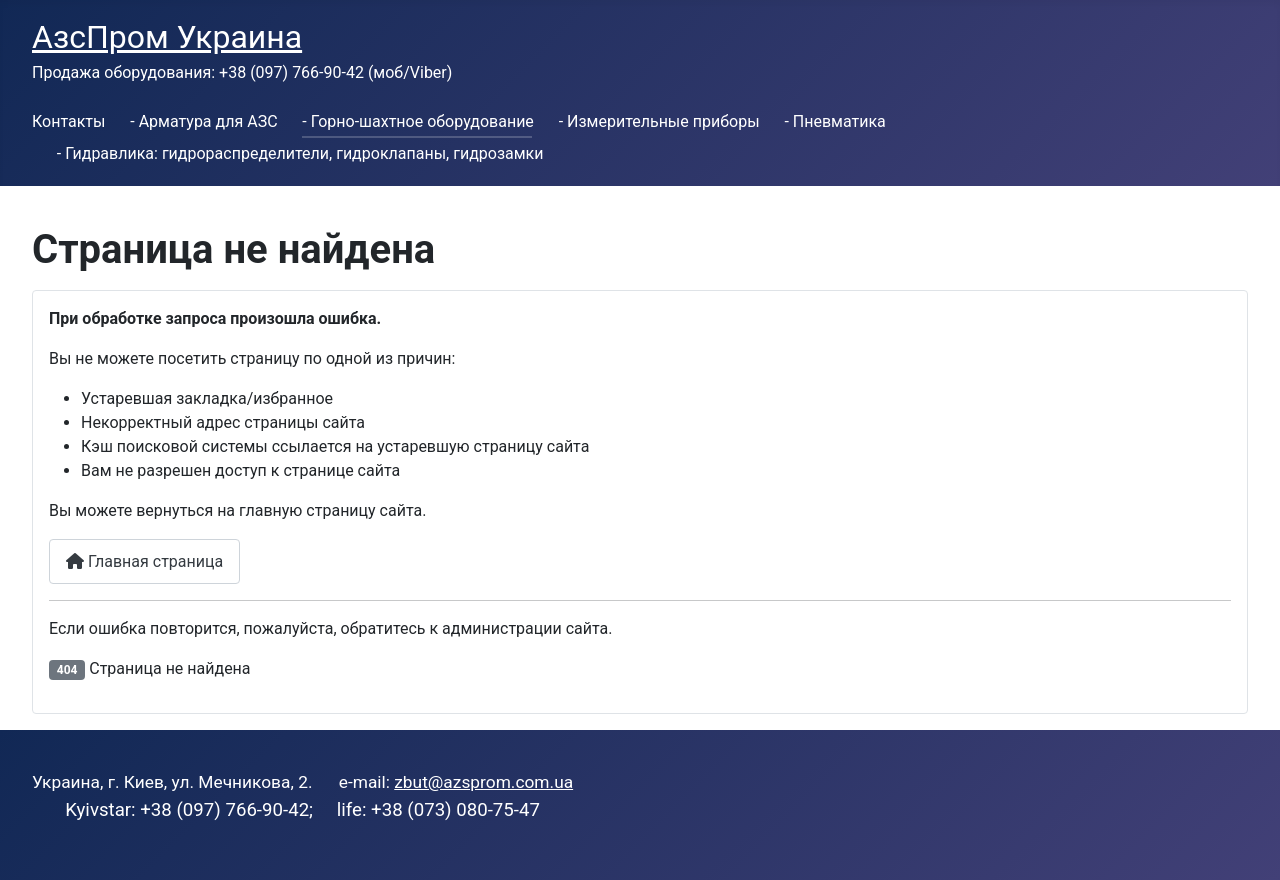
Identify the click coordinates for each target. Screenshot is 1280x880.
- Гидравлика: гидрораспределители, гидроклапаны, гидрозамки (300, 153)
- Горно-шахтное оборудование (418, 121)
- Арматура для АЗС (203, 121)
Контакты (68, 121)
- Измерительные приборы (659, 121)
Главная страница (144, 561)
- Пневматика (834, 121)
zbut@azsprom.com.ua (483, 782)
